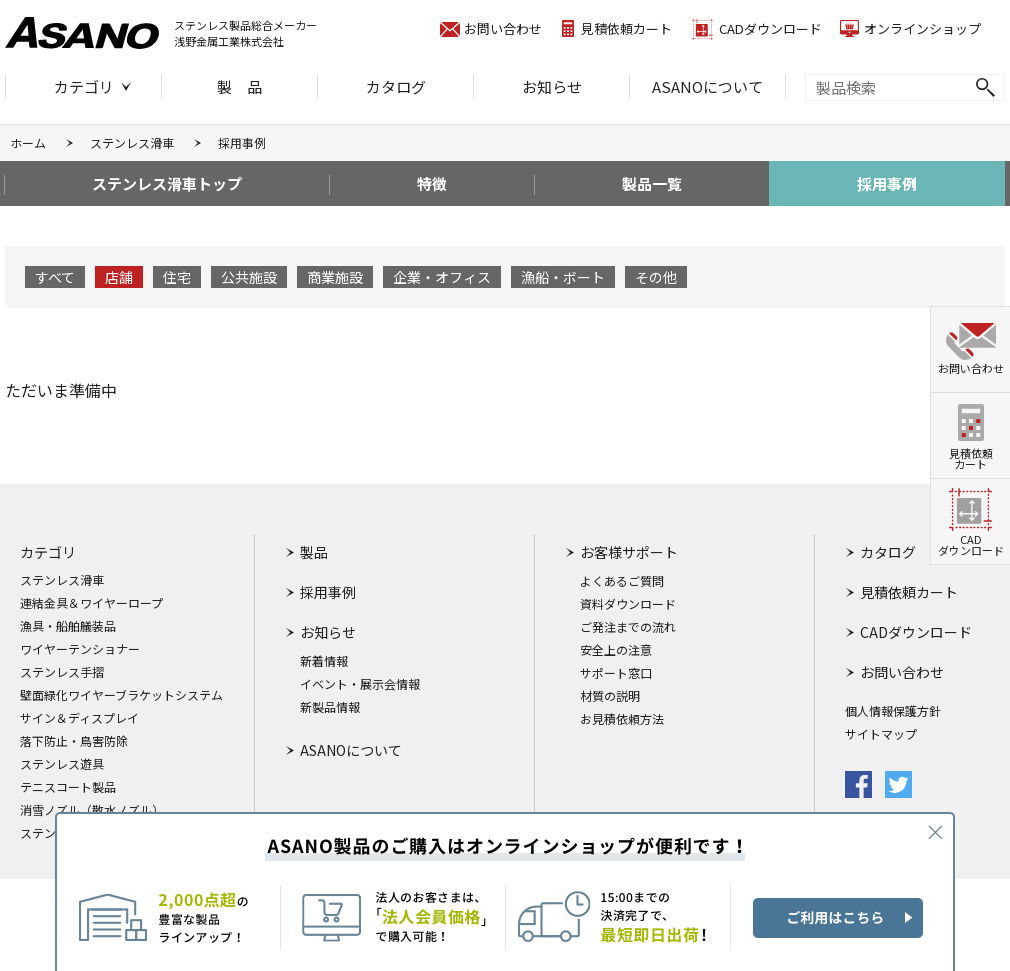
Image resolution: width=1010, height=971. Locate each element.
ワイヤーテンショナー (80, 649)
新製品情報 (330, 707)
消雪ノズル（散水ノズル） (92, 810)
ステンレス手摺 (62, 672)
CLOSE (935, 832)
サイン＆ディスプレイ (79, 718)
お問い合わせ (503, 28)
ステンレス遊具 (62, 764)
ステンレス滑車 (132, 142)
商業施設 (335, 277)
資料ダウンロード (628, 604)
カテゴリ (84, 86)
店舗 (119, 277)
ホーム (28, 142)
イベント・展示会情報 (360, 684)
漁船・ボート (563, 277)
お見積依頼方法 (622, 719)
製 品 (239, 86)
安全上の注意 (616, 650)
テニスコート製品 (68, 787)
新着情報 (324, 661)
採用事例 (887, 183)
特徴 (432, 183)
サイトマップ (881, 734)
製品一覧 (652, 183)
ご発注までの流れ (628, 627)
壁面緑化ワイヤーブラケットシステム (121, 695)
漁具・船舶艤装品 (68, 626)
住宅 (177, 277)
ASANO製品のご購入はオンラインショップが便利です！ (505, 891)
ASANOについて (707, 86)
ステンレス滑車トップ (167, 183)
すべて (55, 277)
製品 (314, 552)
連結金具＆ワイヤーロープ (91, 603)
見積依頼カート (626, 28)
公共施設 (249, 277)
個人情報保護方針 (893, 711)
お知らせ (552, 86)
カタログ (396, 86)
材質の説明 (610, 696)
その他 (656, 277)
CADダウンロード (770, 28)
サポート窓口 (616, 673)
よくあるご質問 (622, 581)
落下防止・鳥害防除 (74, 741)
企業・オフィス (442, 277)
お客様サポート (629, 552)
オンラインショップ (922, 28)
